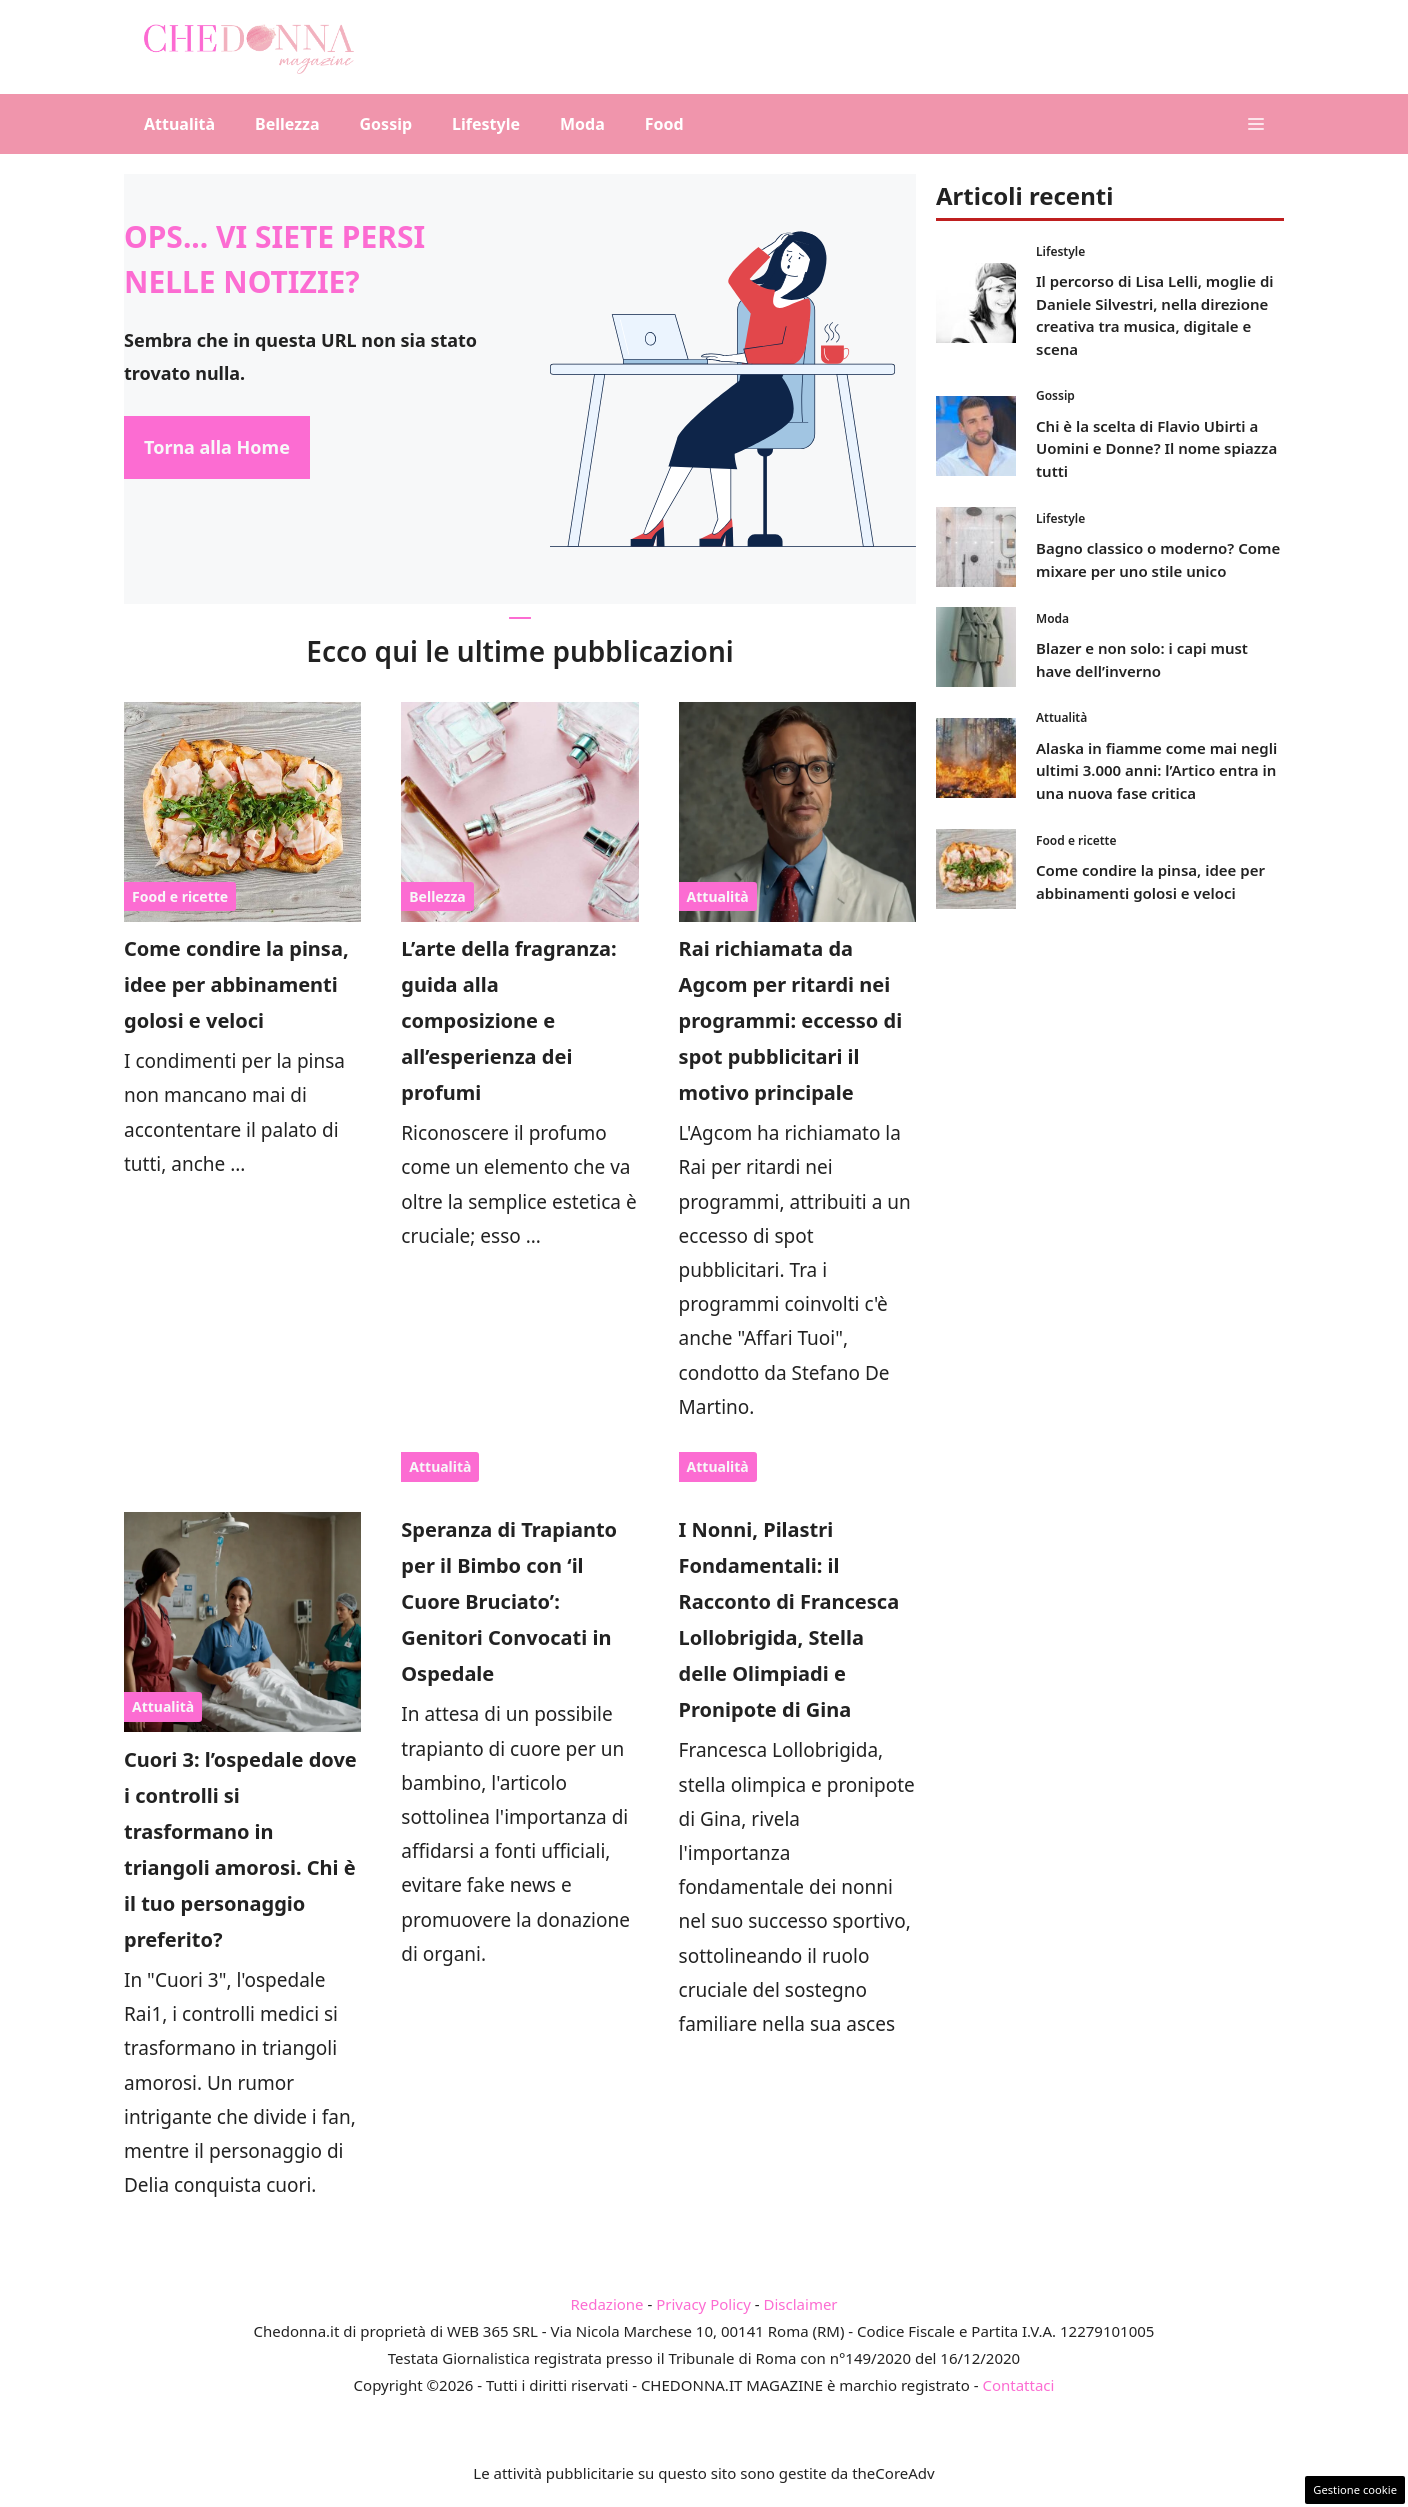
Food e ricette (180, 896)
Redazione (606, 2304)
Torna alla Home (217, 447)
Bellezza (287, 124)
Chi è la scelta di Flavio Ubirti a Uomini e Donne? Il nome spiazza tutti (1156, 448)
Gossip (386, 124)
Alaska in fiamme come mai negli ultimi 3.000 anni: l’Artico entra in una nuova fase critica (1156, 770)
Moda (582, 124)
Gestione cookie (1355, 2489)
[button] (1256, 124)
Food (664, 124)
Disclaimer (801, 2304)
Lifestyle (486, 124)
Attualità (179, 124)
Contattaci (1018, 2385)
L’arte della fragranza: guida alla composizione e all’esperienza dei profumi (508, 1020)
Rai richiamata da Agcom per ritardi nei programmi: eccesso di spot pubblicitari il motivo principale (791, 1020)
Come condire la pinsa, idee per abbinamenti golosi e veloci (236, 984)
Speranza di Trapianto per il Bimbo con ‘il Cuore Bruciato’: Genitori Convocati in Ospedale (509, 1601)
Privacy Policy (703, 2304)
